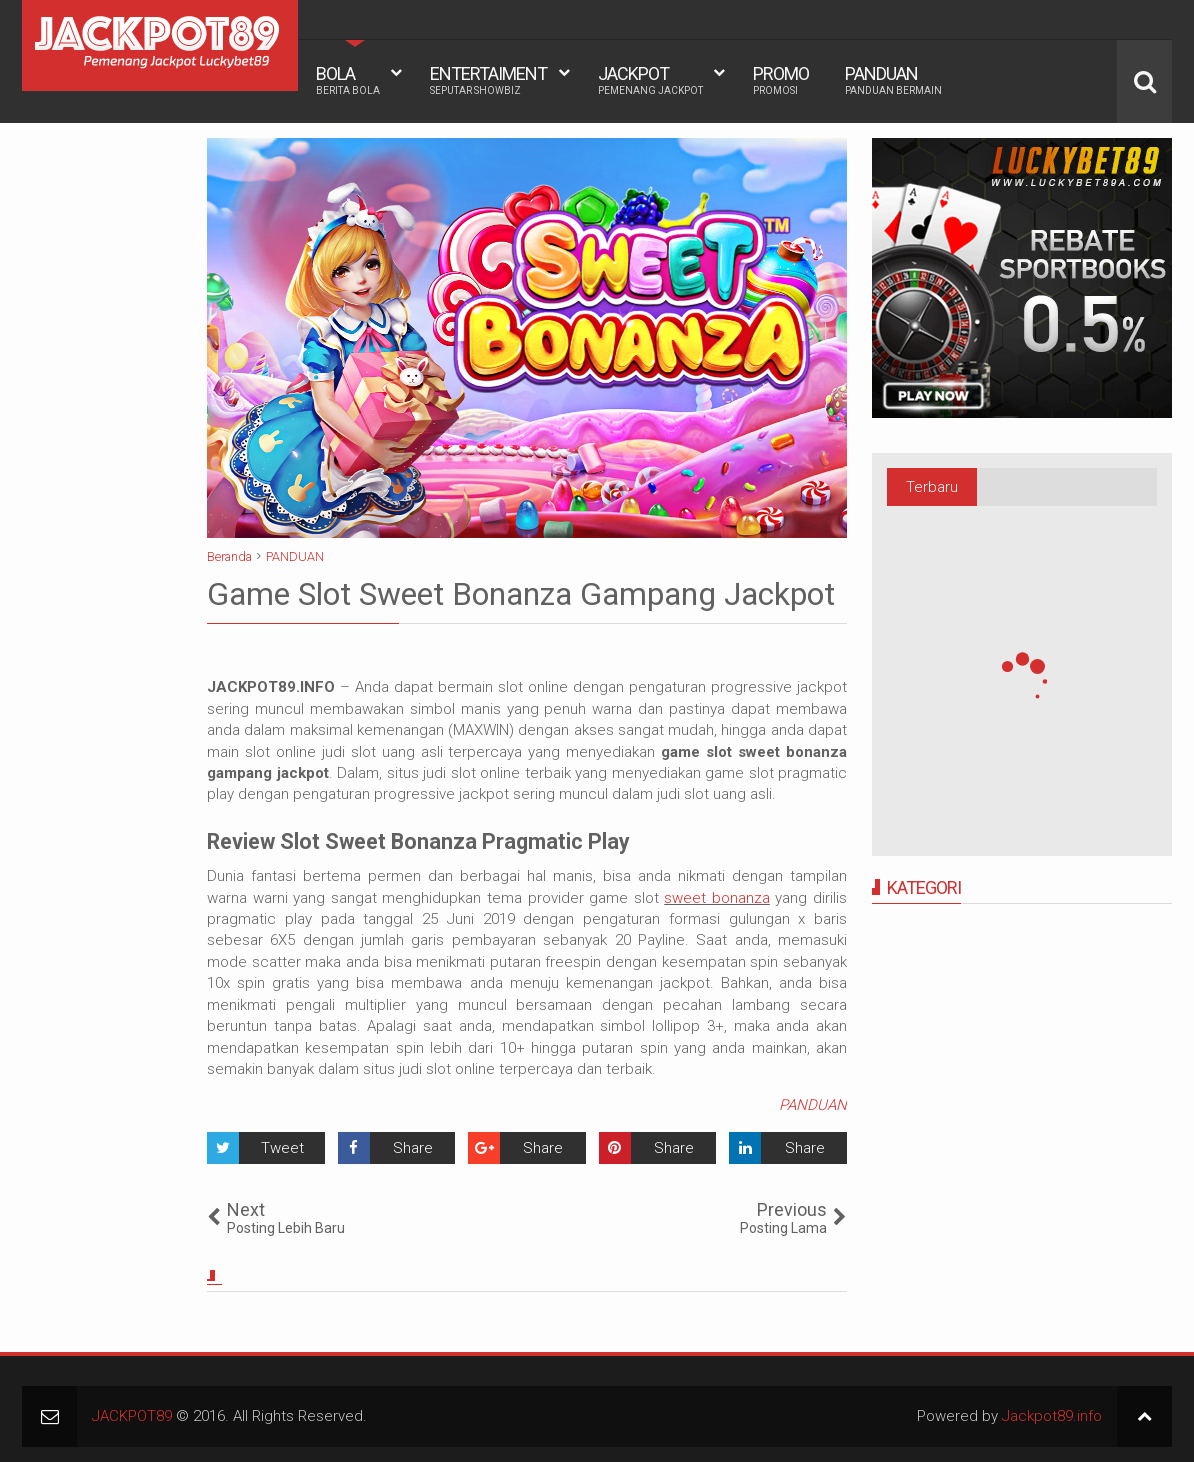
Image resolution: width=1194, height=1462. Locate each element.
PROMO (781, 80)
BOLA (348, 80)
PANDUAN (893, 80)
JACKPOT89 (132, 1416)
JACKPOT (650, 80)
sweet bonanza (717, 898)
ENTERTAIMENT (488, 80)
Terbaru (932, 487)
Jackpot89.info (1052, 1416)
